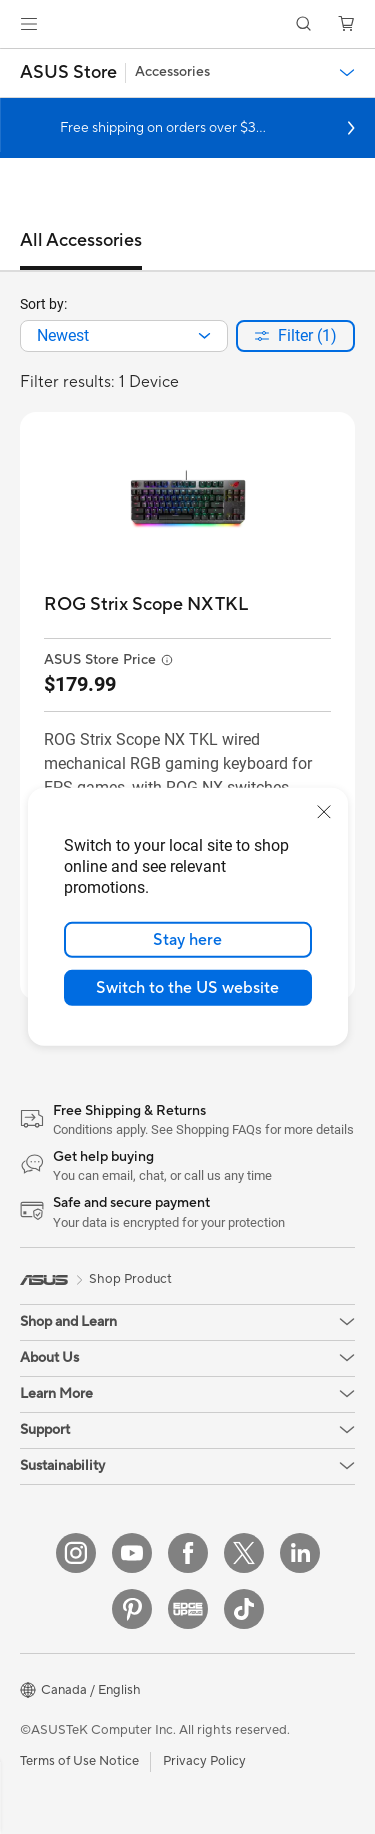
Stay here (187, 940)
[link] (187, 24)
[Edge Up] (188, 1609)
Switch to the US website (187, 988)
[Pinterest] (132, 1609)
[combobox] (124, 336)
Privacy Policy (204, 1761)
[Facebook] (188, 1553)
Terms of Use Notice (79, 1761)
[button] (29, 24)
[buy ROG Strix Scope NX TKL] (146, 604)
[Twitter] (244, 1553)
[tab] (81, 250)
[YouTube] (132, 1553)
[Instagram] (76, 1553)
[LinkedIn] (300, 1553)
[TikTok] (244, 1609)
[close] (324, 812)
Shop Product (130, 1279)
